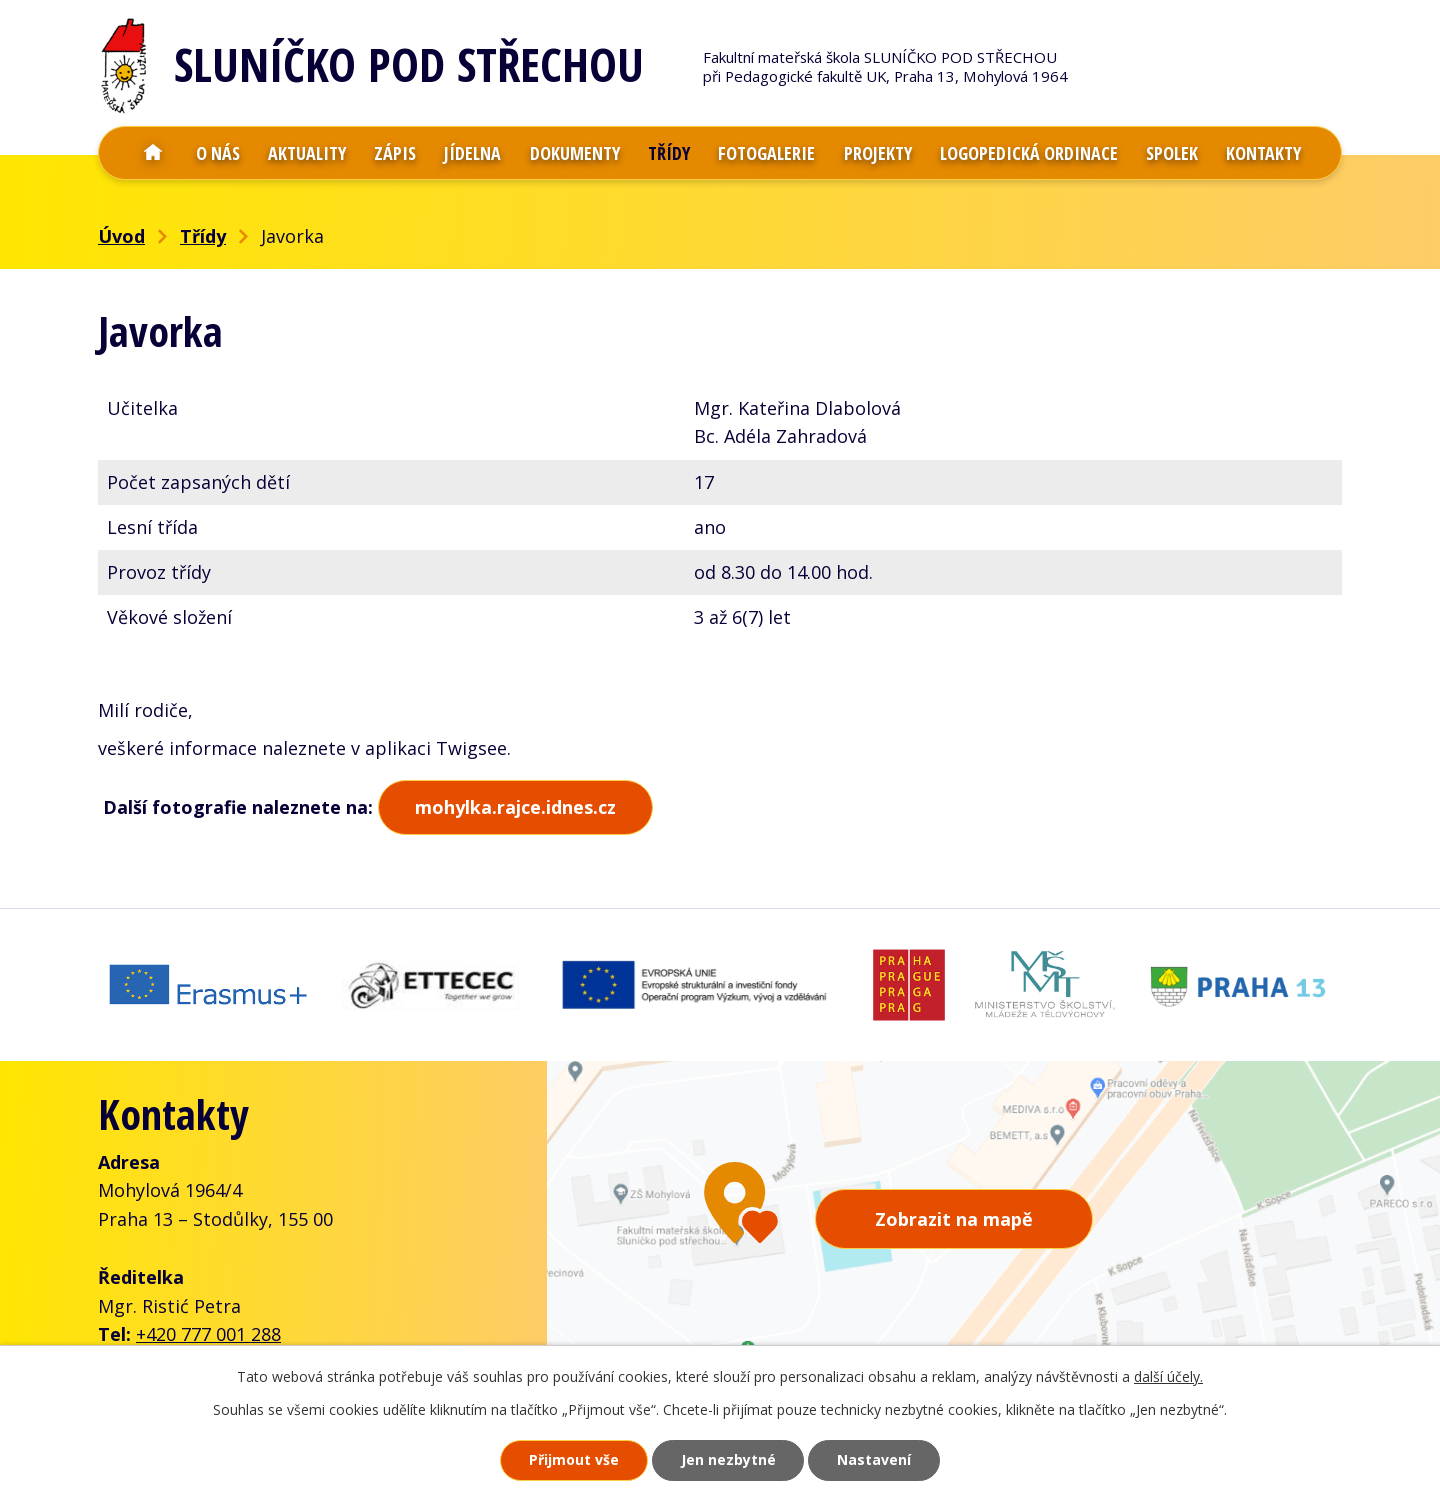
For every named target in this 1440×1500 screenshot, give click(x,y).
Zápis (395, 153)
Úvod (153, 153)
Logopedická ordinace (1029, 153)
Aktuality (307, 153)
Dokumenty (575, 153)
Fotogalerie (766, 153)
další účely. (1168, 1376)
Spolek (1172, 153)
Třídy (669, 153)
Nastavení (875, 1460)
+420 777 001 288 (208, 1331)
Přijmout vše (574, 1460)
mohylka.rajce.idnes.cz (515, 807)
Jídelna (472, 153)
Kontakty (1263, 153)
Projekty (878, 153)
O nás (218, 153)
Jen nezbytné (728, 1460)
